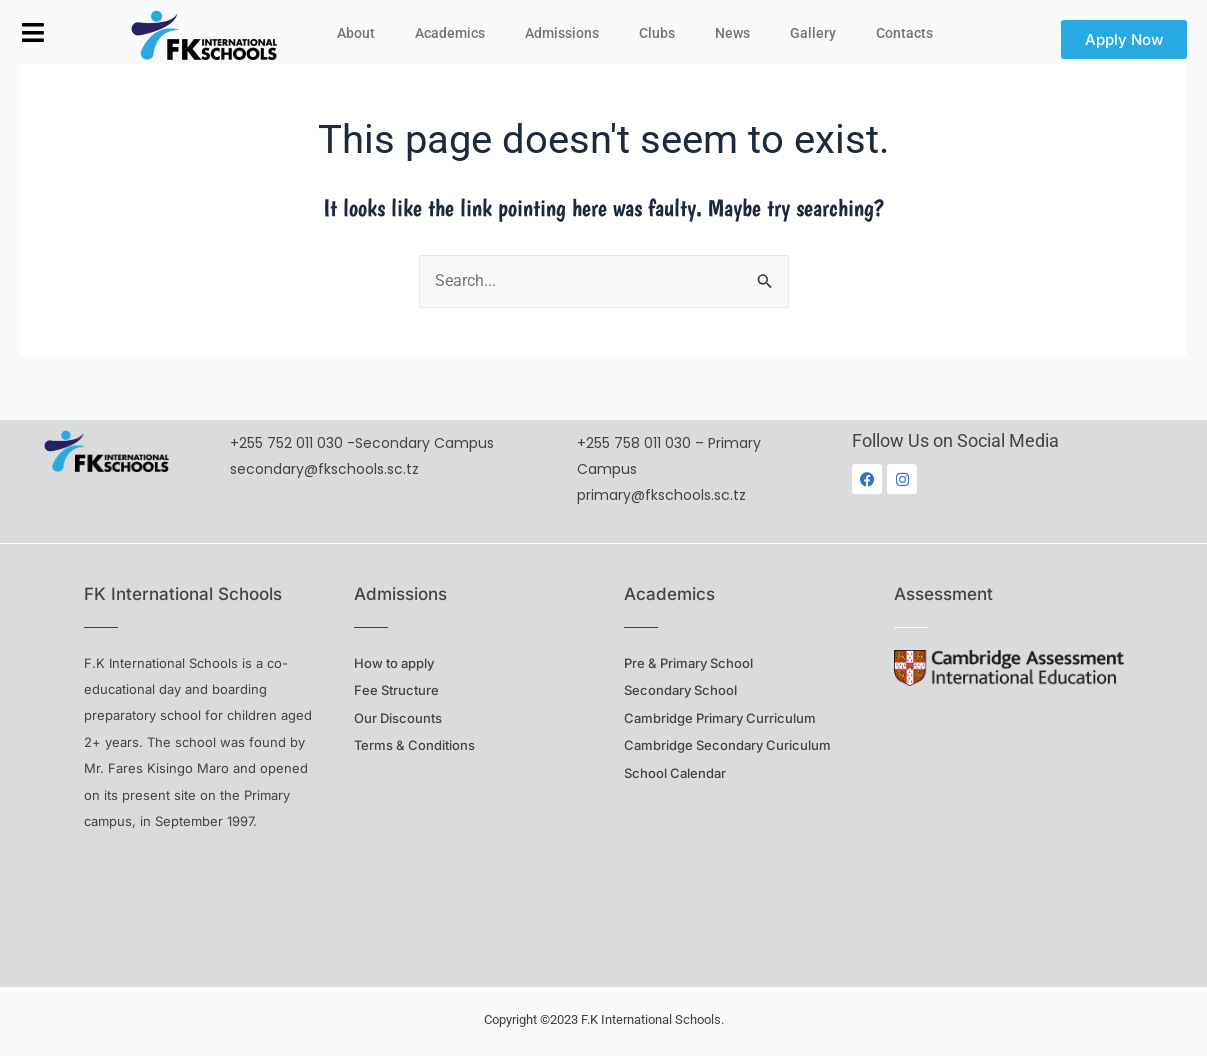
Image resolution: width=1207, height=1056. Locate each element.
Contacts (904, 33)
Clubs (657, 33)
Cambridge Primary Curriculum (720, 718)
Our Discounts (398, 718)
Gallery (813, 33)
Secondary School (680, 690)
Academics (450, 33)
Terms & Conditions (414, 745)
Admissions (562, 33)
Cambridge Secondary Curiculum (727, 745)
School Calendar (675, 773)
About (356, 33)
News (732, 33)
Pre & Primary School (688, 663)
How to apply (394, 663)
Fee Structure (396, 690)
